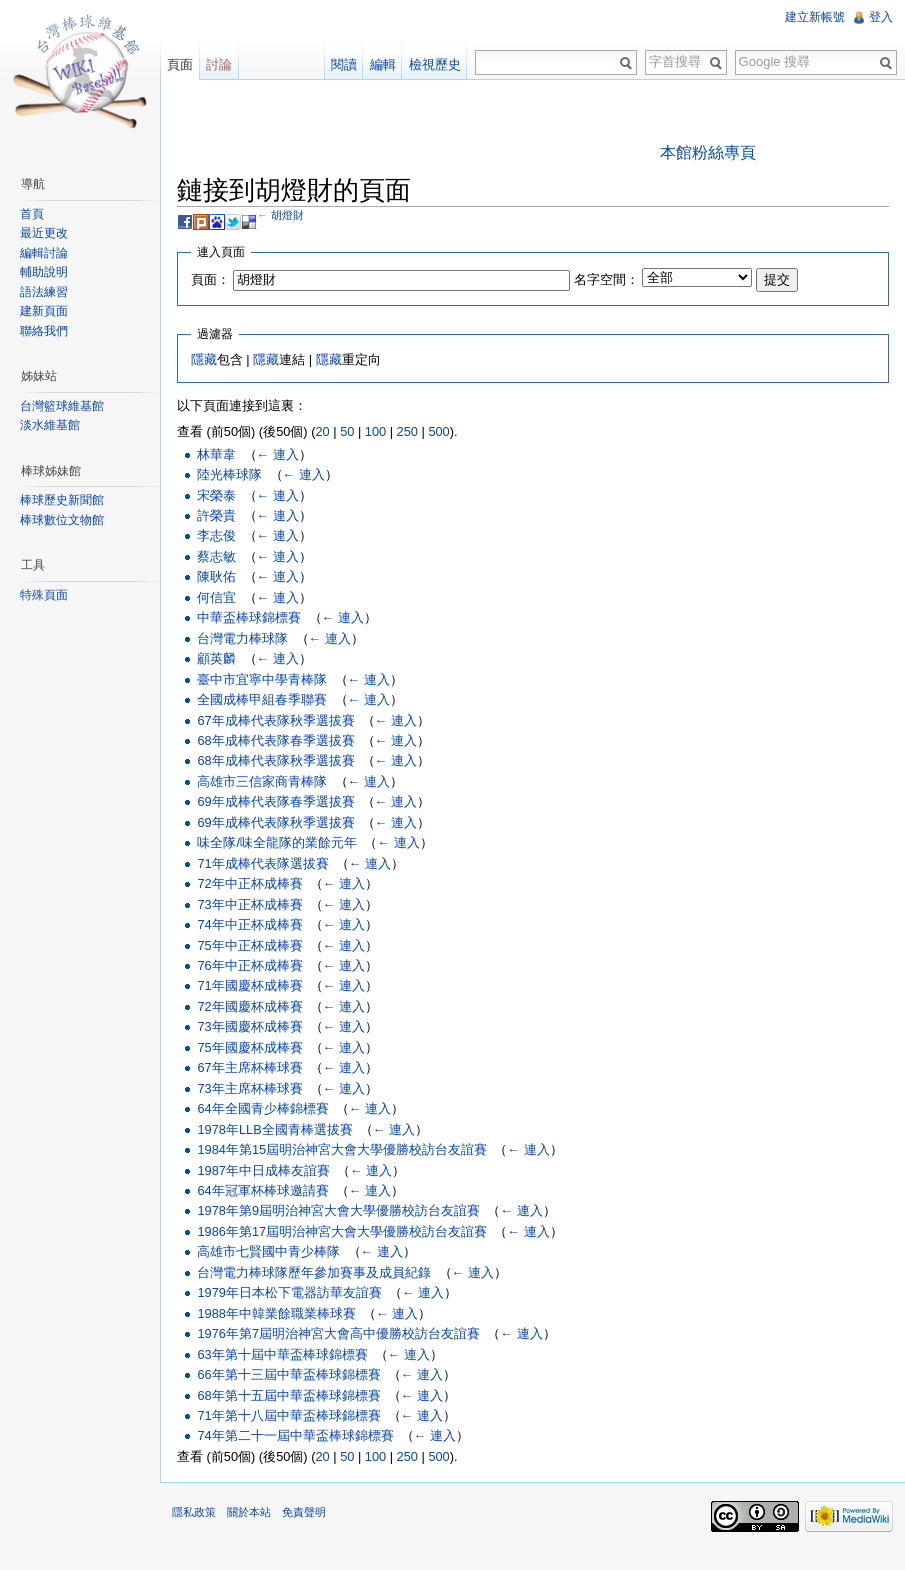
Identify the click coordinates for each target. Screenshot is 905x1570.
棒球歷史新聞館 (62, 500)
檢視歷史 (435, 64)
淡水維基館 (50, 425)
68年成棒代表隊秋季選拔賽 (275, 760)
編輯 (383, 64)
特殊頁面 (44, 595)
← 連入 (278, 454)
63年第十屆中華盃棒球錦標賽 (282, 1354)
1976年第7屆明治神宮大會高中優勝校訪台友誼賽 (338, 1333)
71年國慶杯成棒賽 (249, 985)
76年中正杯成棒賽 (249, 965)
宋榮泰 (216, 495)
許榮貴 (216, 515)
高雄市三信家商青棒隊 (262, 781)
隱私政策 (194, 1512)
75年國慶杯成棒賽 (249, 1047)
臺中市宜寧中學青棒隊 (262, 679)
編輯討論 (44, 253)
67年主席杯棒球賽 (249, 1067)
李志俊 (216, 535)
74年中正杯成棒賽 (249, 924)
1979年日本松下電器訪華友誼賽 (289, 1292)
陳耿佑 (216, 576)
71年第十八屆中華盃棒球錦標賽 (288, 1415)
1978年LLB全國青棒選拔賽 (274, 1129)
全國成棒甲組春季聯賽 (262, 699)
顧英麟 (216, 658)
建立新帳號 (815, 17)
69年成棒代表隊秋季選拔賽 (275, 822)
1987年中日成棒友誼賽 (263, 1170)
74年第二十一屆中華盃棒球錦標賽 (295, 1435)
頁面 (180, 64)
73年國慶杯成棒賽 (249, 1026)
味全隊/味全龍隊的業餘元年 (277, 842)
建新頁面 (44, 311)
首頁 (32, 214)
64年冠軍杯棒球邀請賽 (262, 1190)
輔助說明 (44, 272)
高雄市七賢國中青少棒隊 (268, 1251)
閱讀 (344, 64)
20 (322, 431)
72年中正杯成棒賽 (249, 883)
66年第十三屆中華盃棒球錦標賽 (288, 1374)
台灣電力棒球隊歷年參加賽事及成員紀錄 (314, 1272)
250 (407, 431)
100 (375, 431)
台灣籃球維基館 (62, 406)
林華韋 (216, 454)
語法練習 (44, 292)
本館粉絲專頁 (708, 152)
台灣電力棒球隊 (242, 638)
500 (438, 431)
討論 (219, 64)
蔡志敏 (216, 556)
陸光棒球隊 (229, 474)
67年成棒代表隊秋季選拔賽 (275, 720)
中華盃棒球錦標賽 (249, 617)
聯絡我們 (44, 331)
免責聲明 (304, 1512)
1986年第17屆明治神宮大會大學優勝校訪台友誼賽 (342, 1231)
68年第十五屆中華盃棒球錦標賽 (288, 1395)
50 (347, 431)
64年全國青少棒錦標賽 (262, 1108)
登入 (881, 17)
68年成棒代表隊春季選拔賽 (275, 740)
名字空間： (606, 279)
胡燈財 (287, 215)
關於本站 (249, 1512)
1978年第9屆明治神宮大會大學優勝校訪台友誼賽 (338, 1210)
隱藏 (204, 359)
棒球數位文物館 (62, 520)
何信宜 (216, 597)
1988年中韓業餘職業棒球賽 (276, 1313)
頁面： (210, 279)
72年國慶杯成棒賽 (249, 1006)
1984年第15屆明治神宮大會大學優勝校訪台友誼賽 (342, 1149)
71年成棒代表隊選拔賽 (262, 863)
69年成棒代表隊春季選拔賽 (275, 801)
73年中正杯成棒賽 (249, 904)
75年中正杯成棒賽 (249, 945)
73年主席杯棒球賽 (249, 1088)
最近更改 (44, 233)
